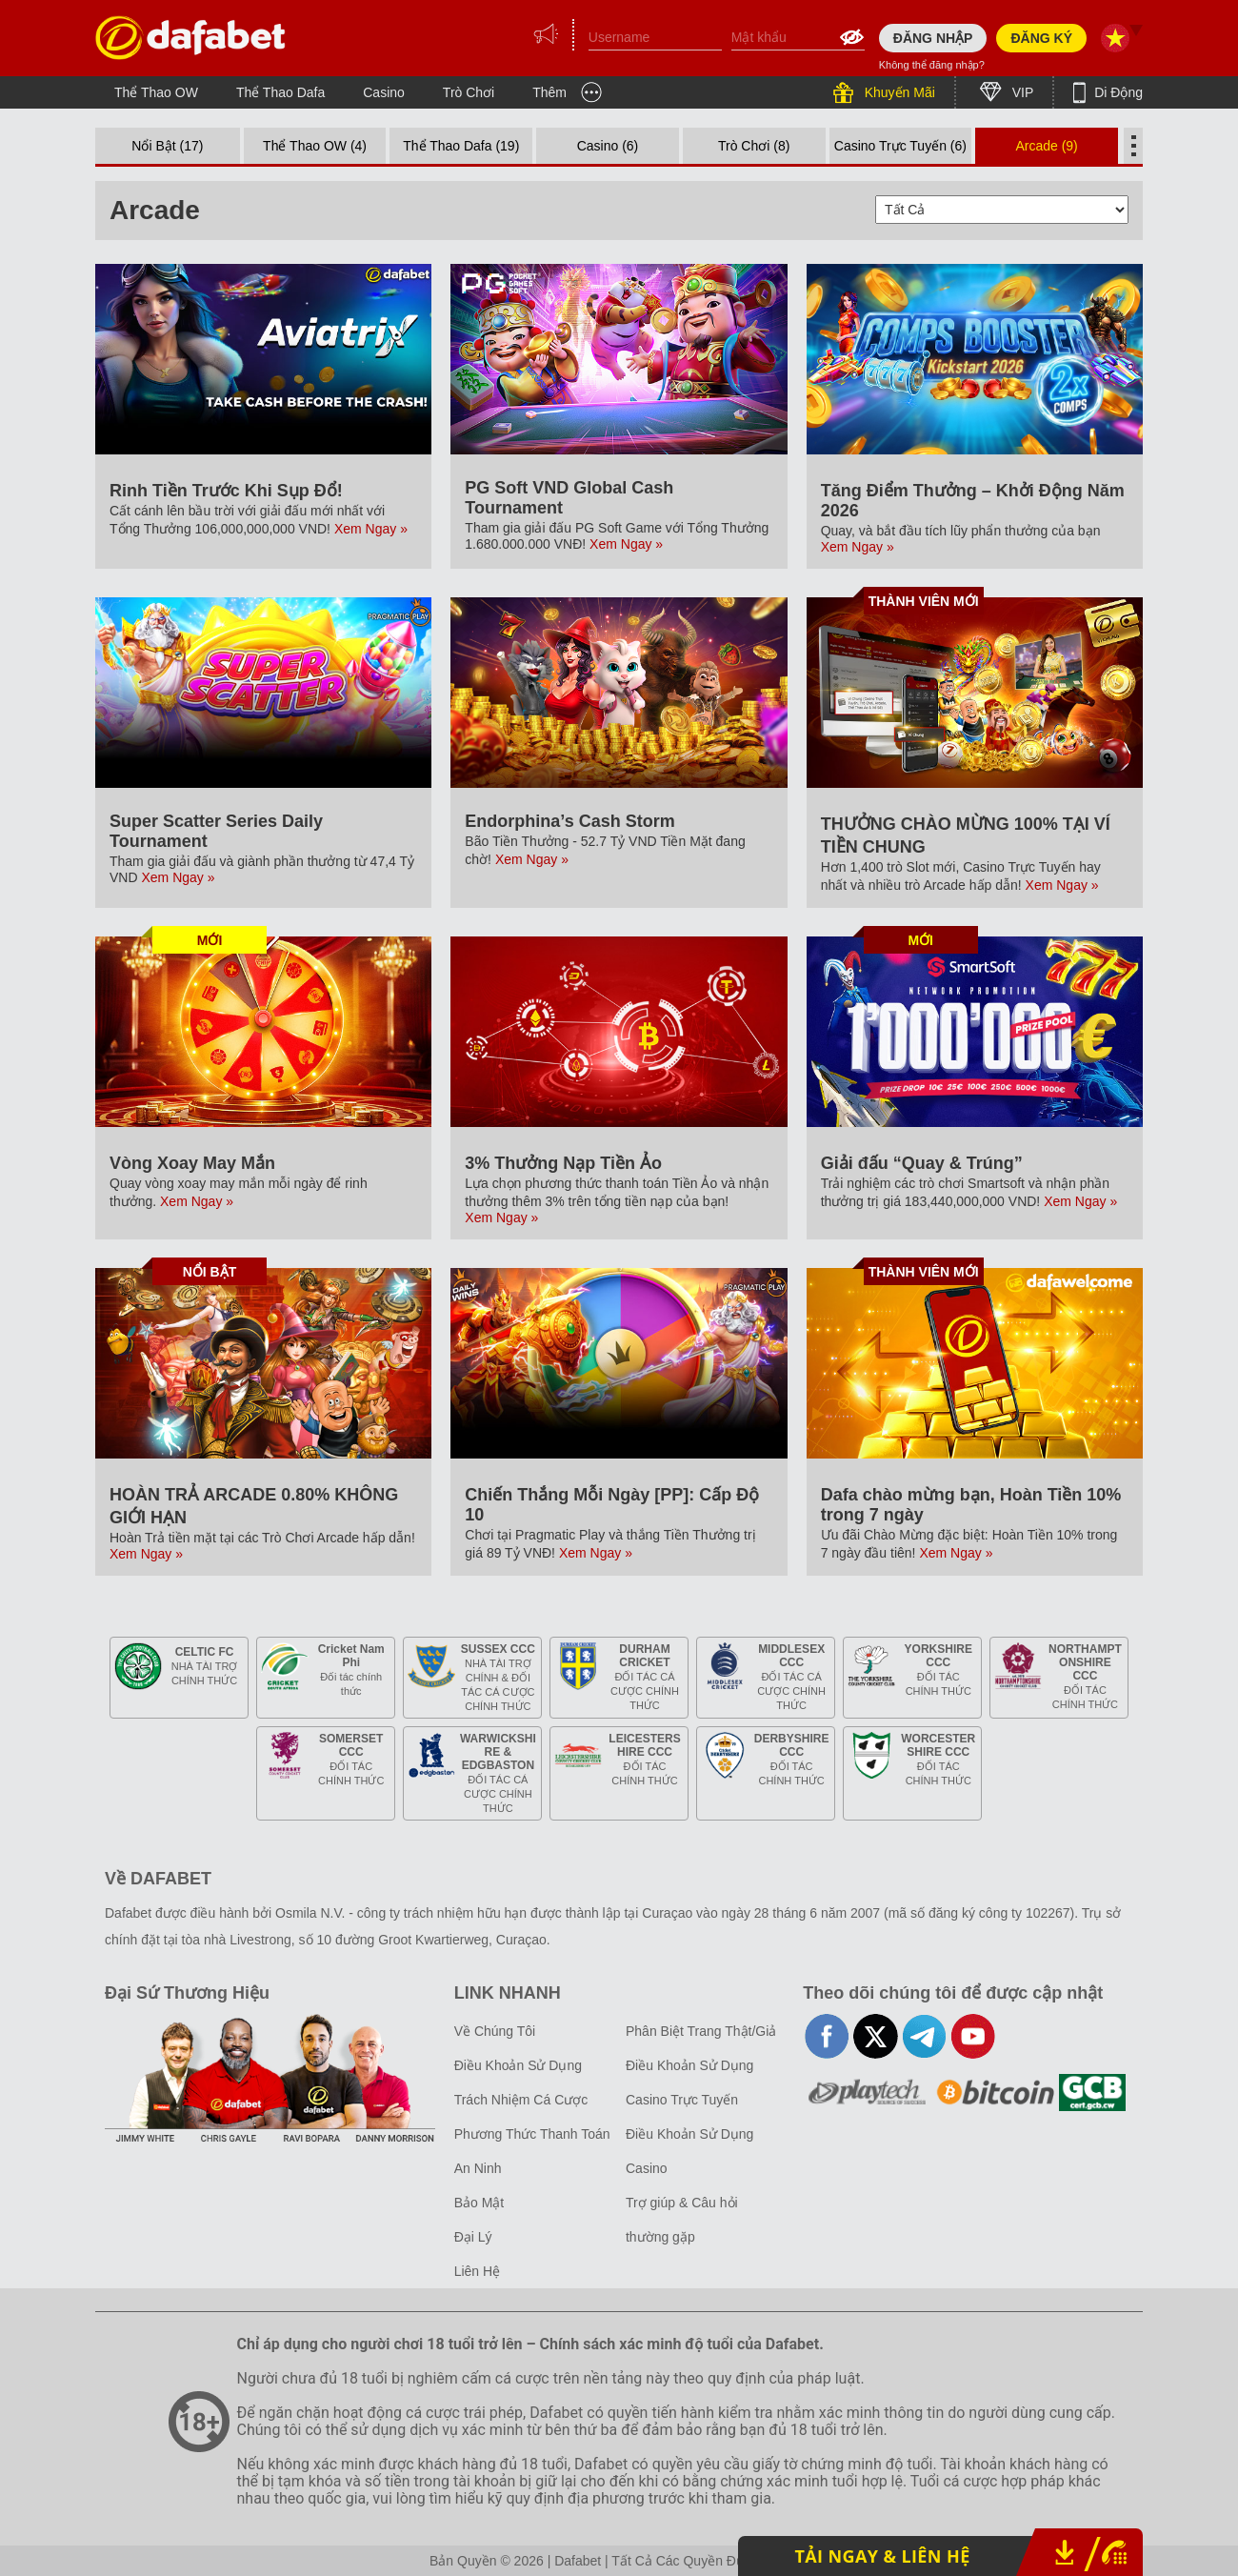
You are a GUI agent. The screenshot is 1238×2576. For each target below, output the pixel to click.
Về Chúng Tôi (495, 2031)
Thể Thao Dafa (280, 92)
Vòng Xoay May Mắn (192, 1163)
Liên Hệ (477, 2271)
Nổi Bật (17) (167, 145)
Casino (384, 92)
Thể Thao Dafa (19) (461, 145)
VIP (1020, 92)
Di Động (1116, 92)
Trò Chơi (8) (753, 145)
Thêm (549, 92)
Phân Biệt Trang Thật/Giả (701, 2031)
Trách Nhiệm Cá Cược (521, 2099)
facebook (827, 2036)
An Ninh (478, 2168)
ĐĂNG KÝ (1041, 38)
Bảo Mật (479, 2202)
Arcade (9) (1046, 145)
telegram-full (924, 2036)
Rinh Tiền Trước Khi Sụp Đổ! (226, 490)
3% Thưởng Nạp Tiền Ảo (563, 1163)
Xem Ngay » (371, 528)
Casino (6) (608, 145)
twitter (875, 2036)
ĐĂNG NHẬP (933, 38)
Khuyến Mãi (898, 92)
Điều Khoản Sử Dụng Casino (689, 2151)
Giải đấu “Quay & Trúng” (922, 1163)
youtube (972, 2036)
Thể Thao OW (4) (315, 145)
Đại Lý (473, 2236)
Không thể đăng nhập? (932, 64)
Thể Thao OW (156, 92)
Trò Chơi (468, 92)
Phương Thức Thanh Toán (532, 2134)
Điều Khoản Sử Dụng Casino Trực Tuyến (689, 2082)
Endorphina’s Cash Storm (569, 821)
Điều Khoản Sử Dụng (518, 2065)
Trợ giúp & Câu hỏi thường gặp (682, 2219)
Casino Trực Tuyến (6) (900, 145)
